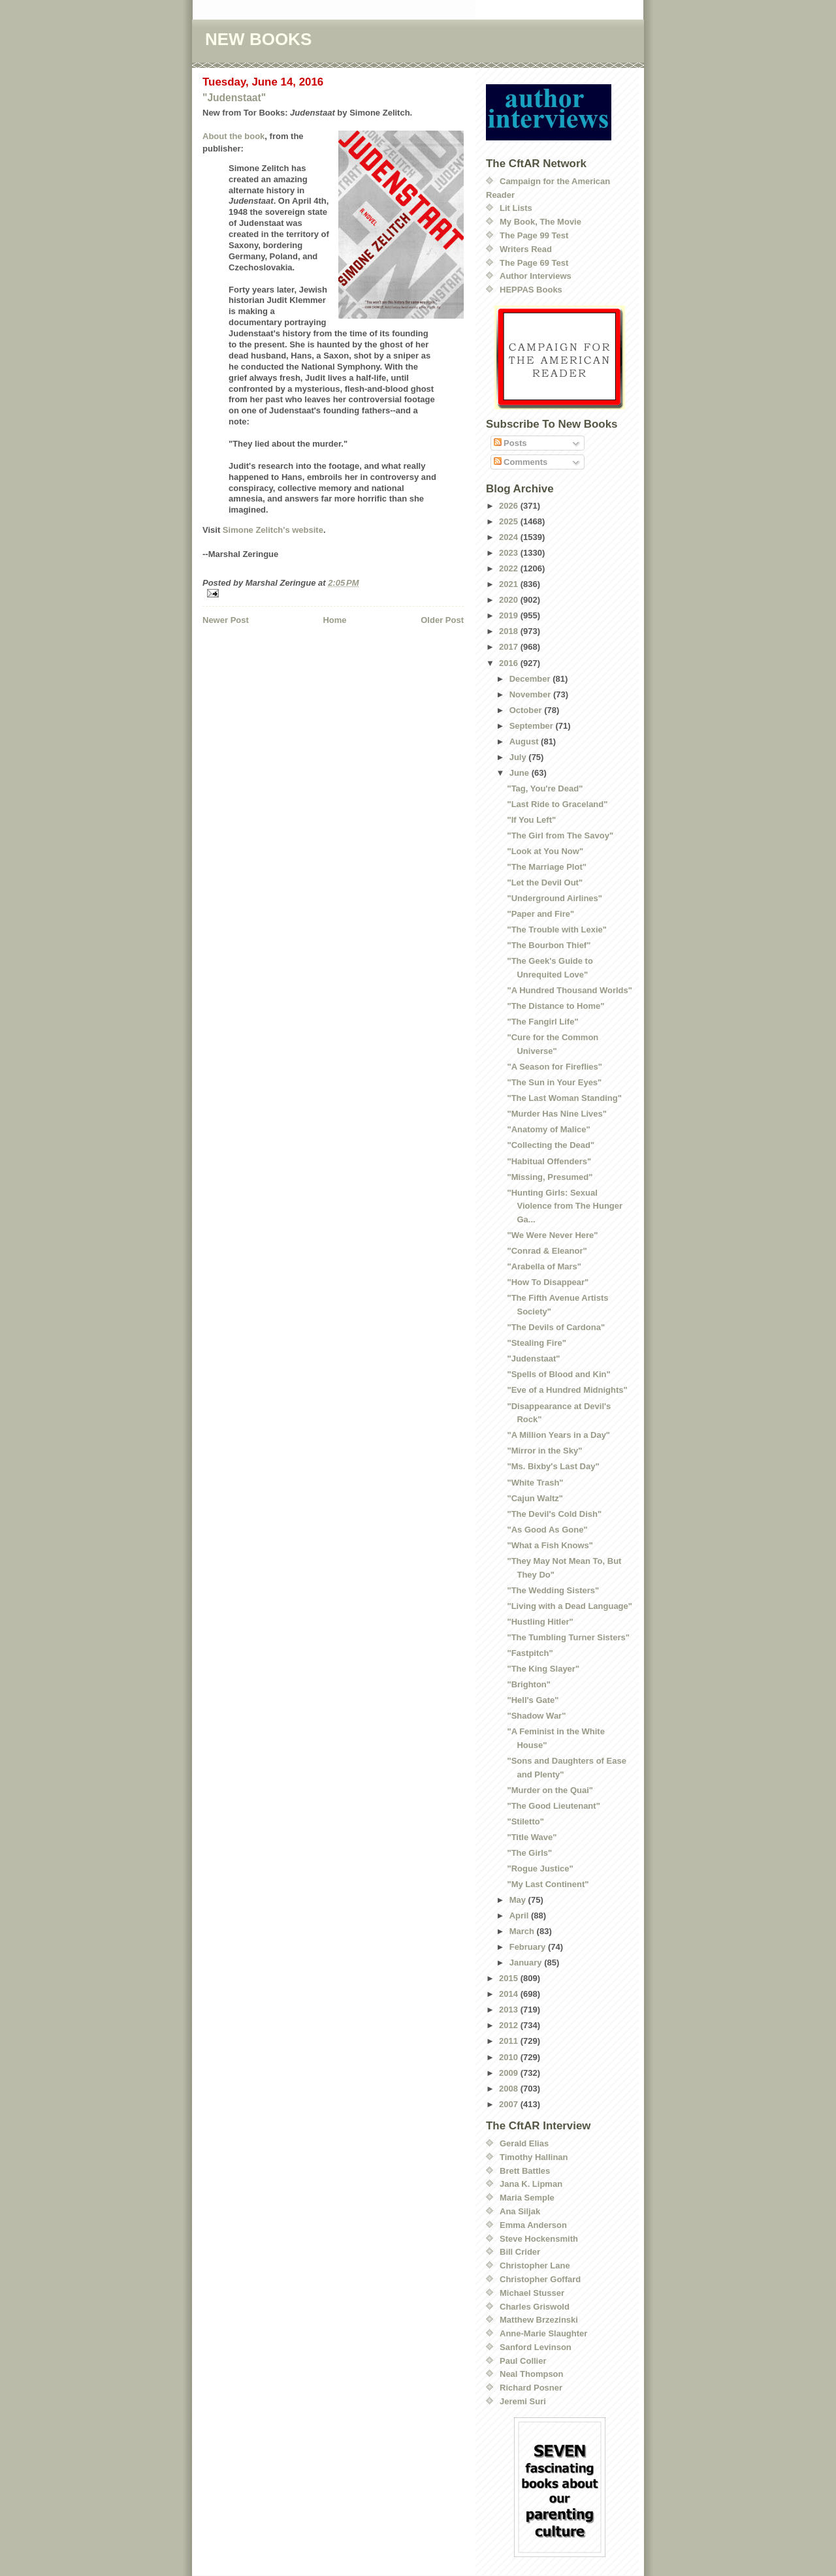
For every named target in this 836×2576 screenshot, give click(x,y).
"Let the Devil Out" (545, 882)
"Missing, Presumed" (549, 1177)
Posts (510, 443)
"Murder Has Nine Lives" (556, 1114)
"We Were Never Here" (552, 1235)
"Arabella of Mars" (544, 1266)
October (526, 710)
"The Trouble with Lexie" (556, 929)
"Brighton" (528, 1684)
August (525, 741)
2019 (510, 615)
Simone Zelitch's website (273, 530)
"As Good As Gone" (547, 1529)
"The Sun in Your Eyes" (554, 1082)
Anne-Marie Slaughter (543, 2333)
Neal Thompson (532, 2374)
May (518, 1900)
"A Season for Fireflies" (554, 1067)
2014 (510, 1994)
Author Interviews (535, 276)
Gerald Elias (524, 2143)
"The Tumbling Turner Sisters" (568, 1637)
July (519, 757)
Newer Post (225, 620)
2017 (510, 647)
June (520, 773)
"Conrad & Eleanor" (547, 1251)
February (528, 1947)
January (526, 1962)
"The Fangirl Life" (542, 1021)
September (532, 726)
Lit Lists (516, 208)
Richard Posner (531, 2388)
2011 (510, 2041)
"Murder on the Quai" (550, 1790)
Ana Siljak (520, 2211)
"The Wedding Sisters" (553, 1590)
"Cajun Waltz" (535, 1498)
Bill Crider (520, 2252)
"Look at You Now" (545, 851)
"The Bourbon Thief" (548, 945)
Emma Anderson (533, 2225)
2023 (510, 553)
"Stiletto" (525, 1821)
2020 (510, 600)
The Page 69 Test (534, 263)
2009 (510, 2073)
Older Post (442, 620)
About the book (233, 136)
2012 (510, 2025)
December (531, 679)
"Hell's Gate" (532, 1700)
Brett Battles (525, 2171)
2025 (510, 521)
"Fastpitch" (530, 1653)
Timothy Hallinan (534, 2157)
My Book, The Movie (540, 222)
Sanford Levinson (535, 2347)
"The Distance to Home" (555, 1006)
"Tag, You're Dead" (545, 788)
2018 (510, 631)
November (531, 694)
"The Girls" (529, 1853)
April (520, 1915)
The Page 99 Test (534, 235)
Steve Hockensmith (539, 2239)
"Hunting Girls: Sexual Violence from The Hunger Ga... (564, 1206)
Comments (521, 462)
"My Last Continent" (547, 1884)
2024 (510, 537)
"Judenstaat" (234, 97)
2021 (510, 584)
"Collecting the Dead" (550, 1145)
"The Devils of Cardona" (556, 1327)
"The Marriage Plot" (546, 867)
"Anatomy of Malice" (548, 1129)
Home (334, 620)
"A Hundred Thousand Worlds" (569, 990)
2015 (510, 1978)
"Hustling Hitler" (540, 1622)
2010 (510, 2057)
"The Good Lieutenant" (553, 1806)
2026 (510, 506)
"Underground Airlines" (554, 898)
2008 (510, 2088)
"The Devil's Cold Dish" (554, 1514)
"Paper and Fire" (540, 914)
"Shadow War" (536, 1716)
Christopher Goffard (540, 2279)
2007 (510, 2104)
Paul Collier (523, 2361)
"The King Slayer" (543, 1669)
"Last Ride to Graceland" (557, 804)
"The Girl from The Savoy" (560, 835)
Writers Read (526, 249)
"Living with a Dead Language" (569, 1606)
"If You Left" (531, 820)
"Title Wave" (531, 1837)
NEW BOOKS (258, 39)
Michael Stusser (532, 2293)
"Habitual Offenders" (549, 1161)
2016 (510, 663)
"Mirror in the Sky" (544, 1450)
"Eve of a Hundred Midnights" (567, 1390)
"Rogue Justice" (540, 1868)
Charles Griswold (535, 2307)
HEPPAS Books (531, 289)
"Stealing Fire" (536, 1343)
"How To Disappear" (547, 1282)
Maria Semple (527, 2197)
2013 (510, 2009)
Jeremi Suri (523, 2401)
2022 (510, 568)
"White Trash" (535, 1482)
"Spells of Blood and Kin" (558, 1374)
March (523, 1931)
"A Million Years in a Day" (558, 1435)
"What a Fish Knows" (550, 1545)
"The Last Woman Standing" (564, 1098)
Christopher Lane (535, 2265)
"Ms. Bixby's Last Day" (553, 1466)
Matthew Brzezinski (539, 2320)
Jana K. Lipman (531, 2184)
